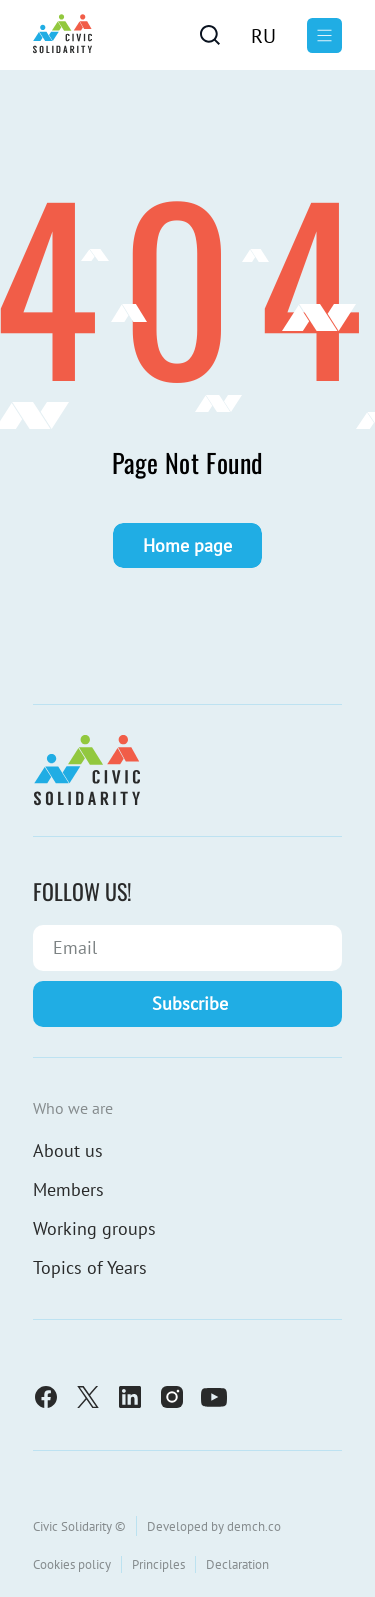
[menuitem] (263, 35)
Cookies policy (72, 1564)
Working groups (94, 1228)
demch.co (254, 1526)
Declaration (237, 1564)
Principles (158, 1564)
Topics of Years (90, 1267)
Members (68, 1189)
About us (68, 1150)
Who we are (73, 1108)
